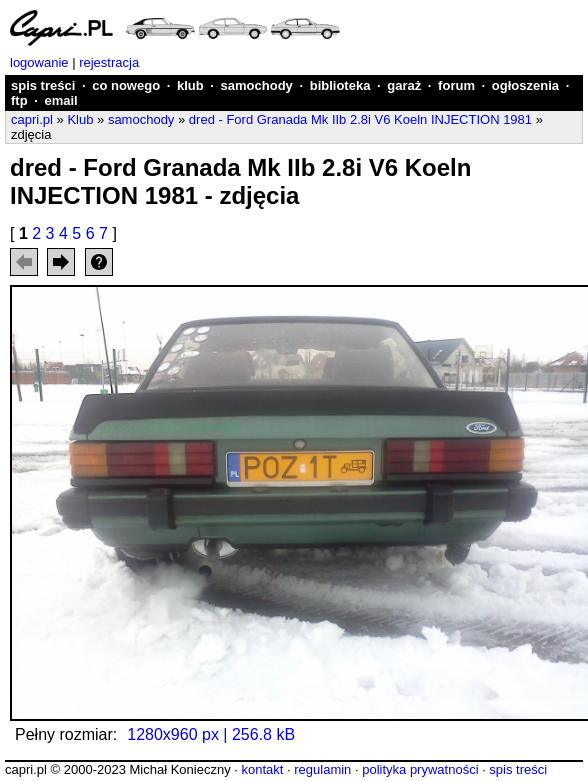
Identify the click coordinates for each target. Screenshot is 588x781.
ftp (19, 100)
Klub (80, 119)
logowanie (39, 62)
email (60, 100)
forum (456, 85)
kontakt (262, 769)
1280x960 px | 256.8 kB (211, 734)
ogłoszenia (525, 85)
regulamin (322, 769)
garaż (404, 85)
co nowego (126, 85)
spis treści (43, 85)
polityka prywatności (420, 769)
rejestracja (109, 62)
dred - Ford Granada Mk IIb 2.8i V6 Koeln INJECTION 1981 (360, 119)
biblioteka (340, 85)
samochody (257, 85)
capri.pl (32, 119)
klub (190, 85)
